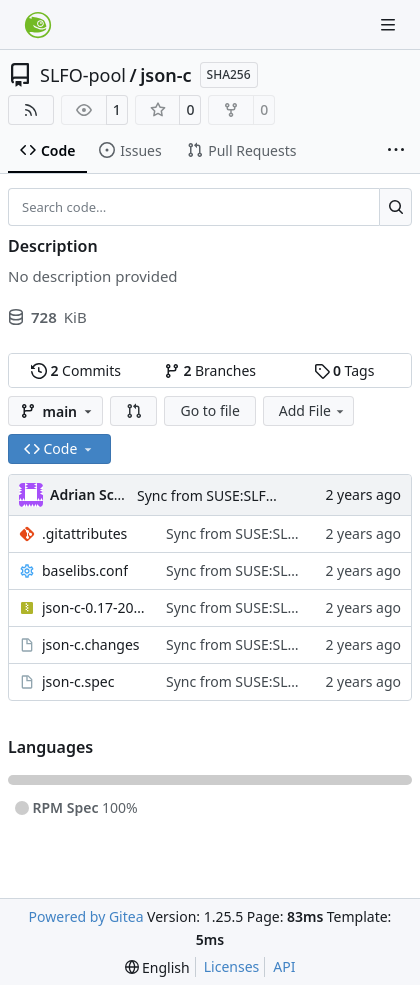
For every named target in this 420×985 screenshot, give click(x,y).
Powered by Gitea (86, 916)
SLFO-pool (83, 75)
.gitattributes (84, 533)
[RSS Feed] (31, 110)
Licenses (232, 966)
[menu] (157, 967)
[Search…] (395, 207)
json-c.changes (91, 644)
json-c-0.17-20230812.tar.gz (94, 607)
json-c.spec (78, 681)
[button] (134, 411)
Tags (344, 370)
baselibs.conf (85, 570)
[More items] (396, 151)
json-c (165, 75)
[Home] (38, 25)
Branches (210, 370)
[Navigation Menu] (390, 24)
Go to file (209, 410)
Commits (76, 370)
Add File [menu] (313, 410)
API (284, 966)
